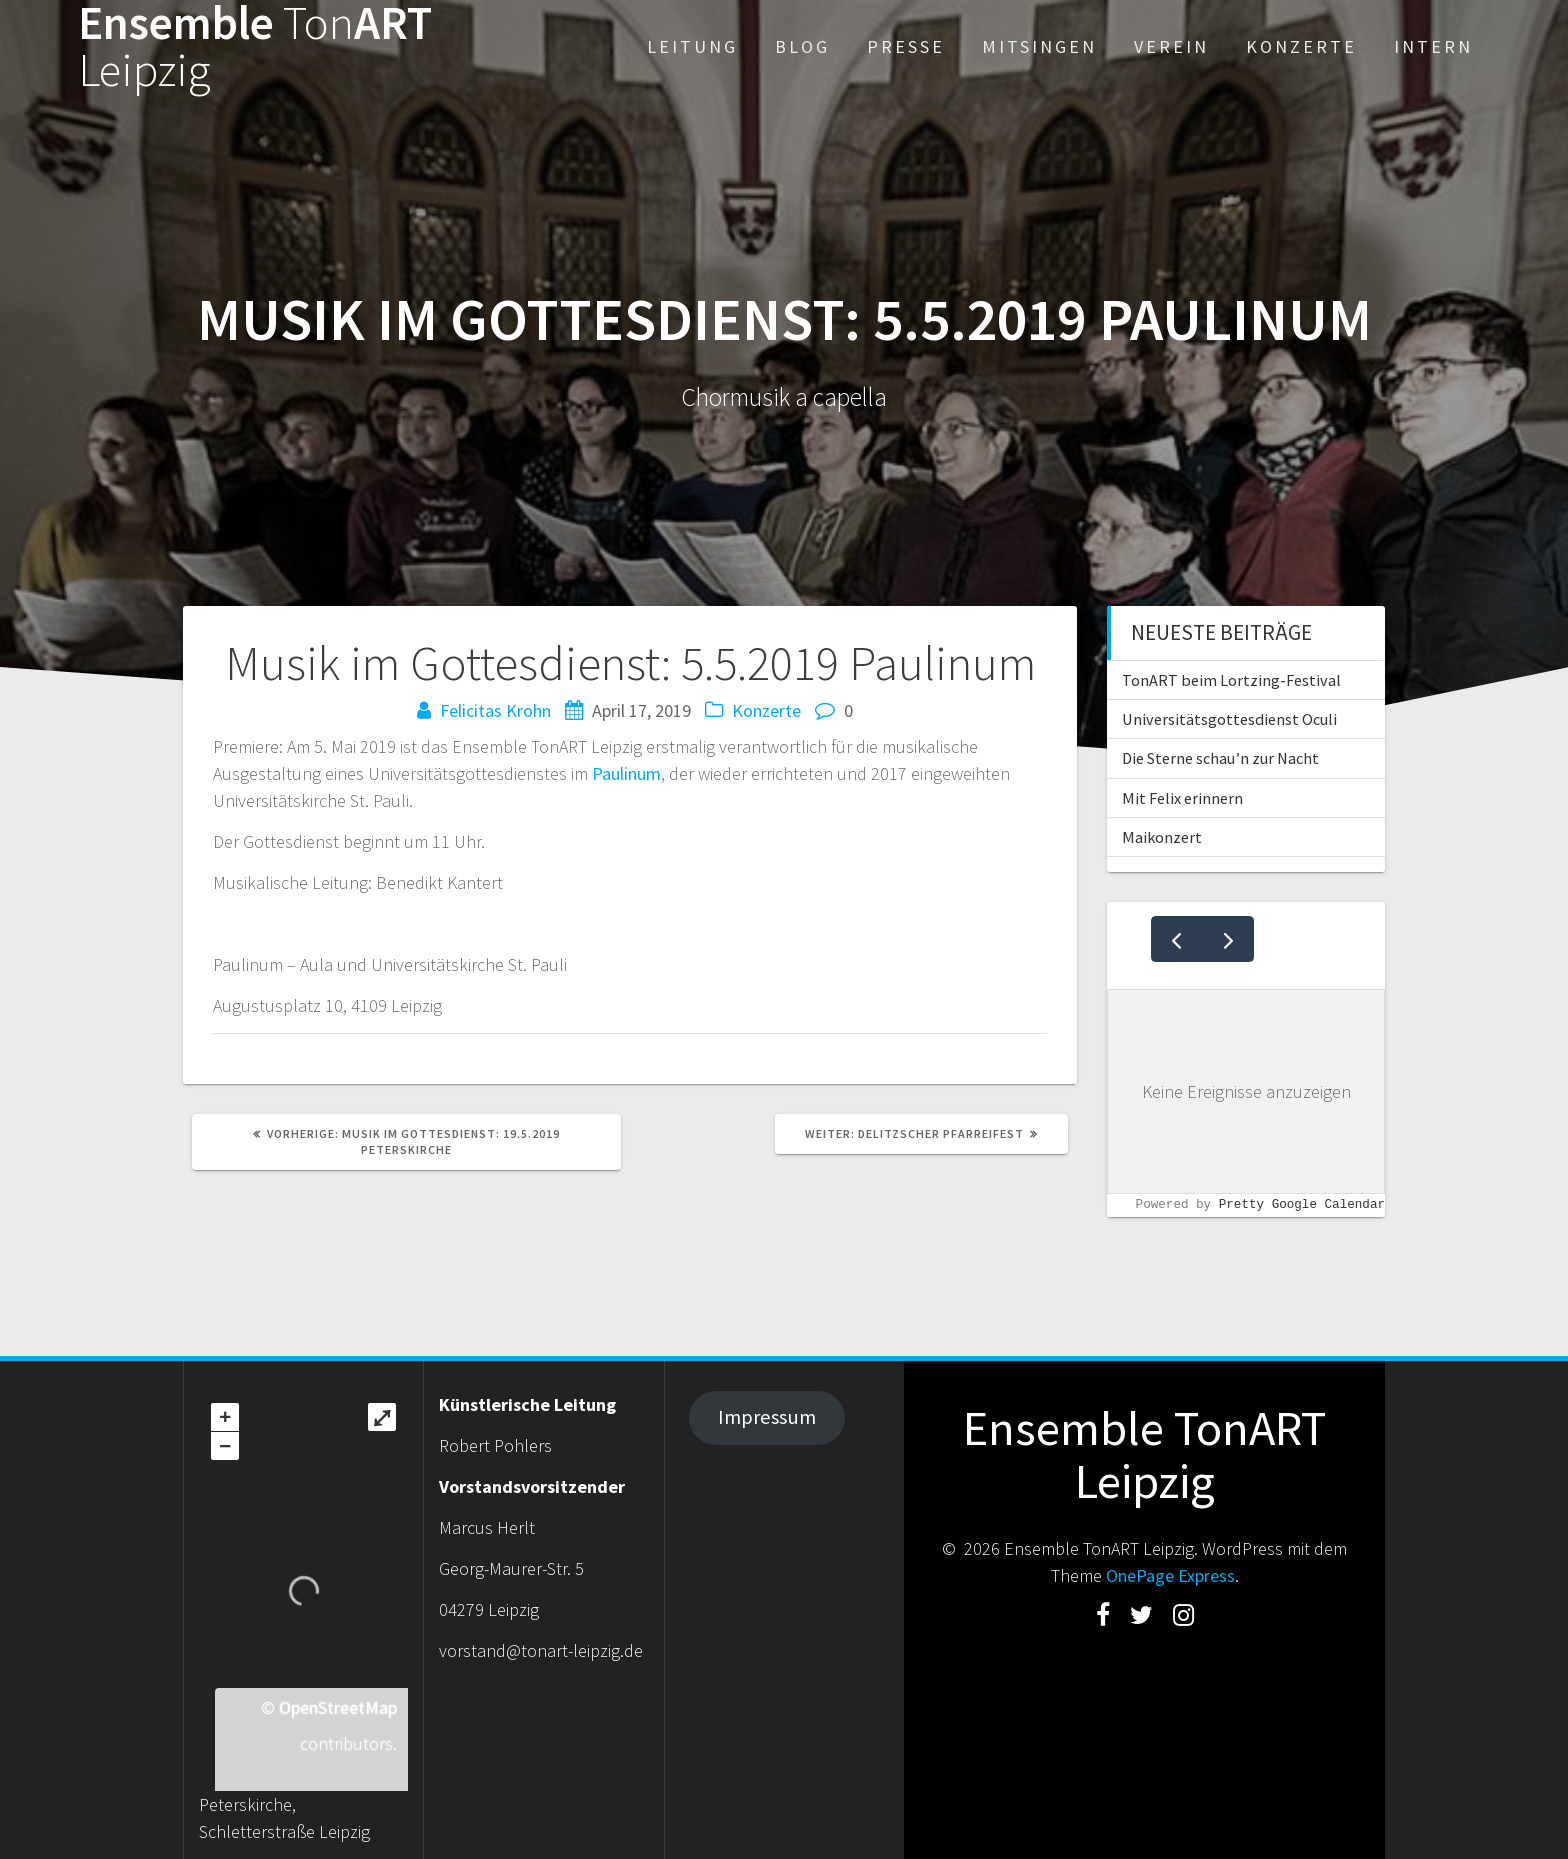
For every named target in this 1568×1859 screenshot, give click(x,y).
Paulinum (626, 773)
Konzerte (1301, 46)
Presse (906, 46)
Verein (1171, 46)
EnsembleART (255, 47)
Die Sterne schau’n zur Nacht (1220, 758)
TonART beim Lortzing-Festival (1231, 680)
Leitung (692, 46)
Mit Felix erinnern (1182, 798)
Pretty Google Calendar (1302, 1205)
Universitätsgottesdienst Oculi (1229, 719)
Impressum (767, 1417)
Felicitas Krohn (495, 710)
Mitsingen (1039, 46)
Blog (802, 46)
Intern (1433, 46)
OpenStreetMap (338, 1707)
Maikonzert (1162, 837)
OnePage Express (1170, 1575)
